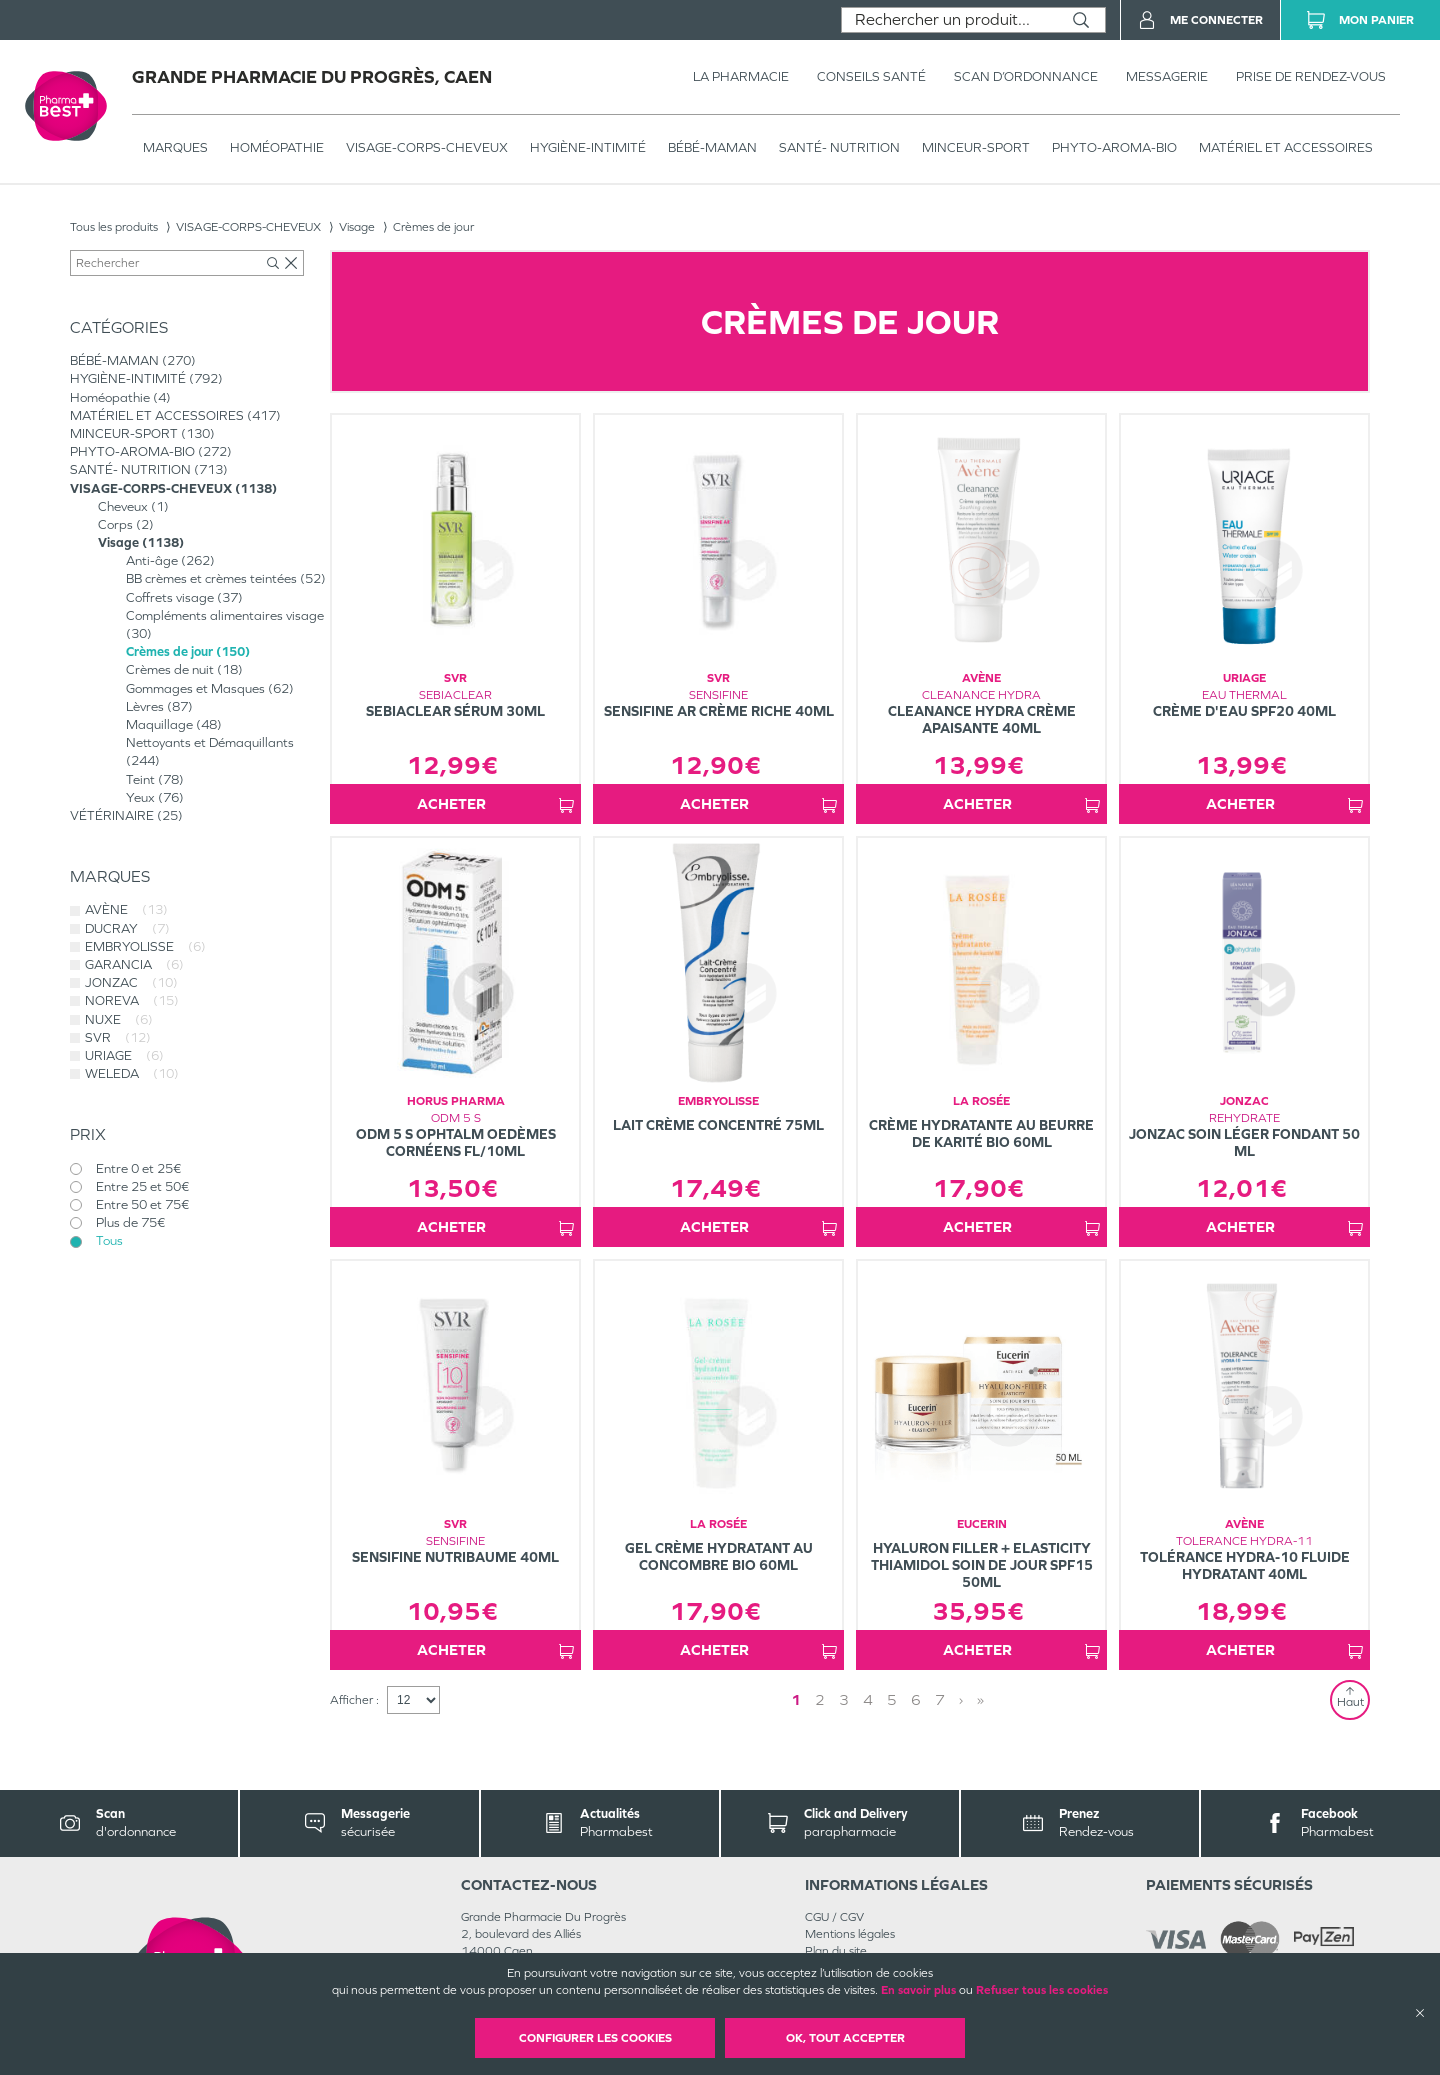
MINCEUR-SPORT (976, 147)
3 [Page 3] (844, 1699)
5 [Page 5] (892, 1699)
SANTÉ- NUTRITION (839, 147)
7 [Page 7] (940, 1699)
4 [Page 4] (868, 1699)
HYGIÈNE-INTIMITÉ (588, 147)
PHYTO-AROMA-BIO (1114, 147)
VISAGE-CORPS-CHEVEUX (427, 147)
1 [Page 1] (796, 1699)
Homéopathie (277, 147)
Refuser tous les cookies (1042, 1990)
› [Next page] (961, 1699)
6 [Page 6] (916, 1699)
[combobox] (949, 20)
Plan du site (836, 1951)
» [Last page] (980, 1699)
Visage (357, 227)
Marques (175, 147)
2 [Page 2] (820, 1699)
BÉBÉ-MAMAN (712, 147)
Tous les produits (114, 227)
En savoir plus (918, 1990)
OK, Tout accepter (845, 2038)
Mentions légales (850, 1934)
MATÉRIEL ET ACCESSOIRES (1286, 147)
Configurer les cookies (595, 2038)
